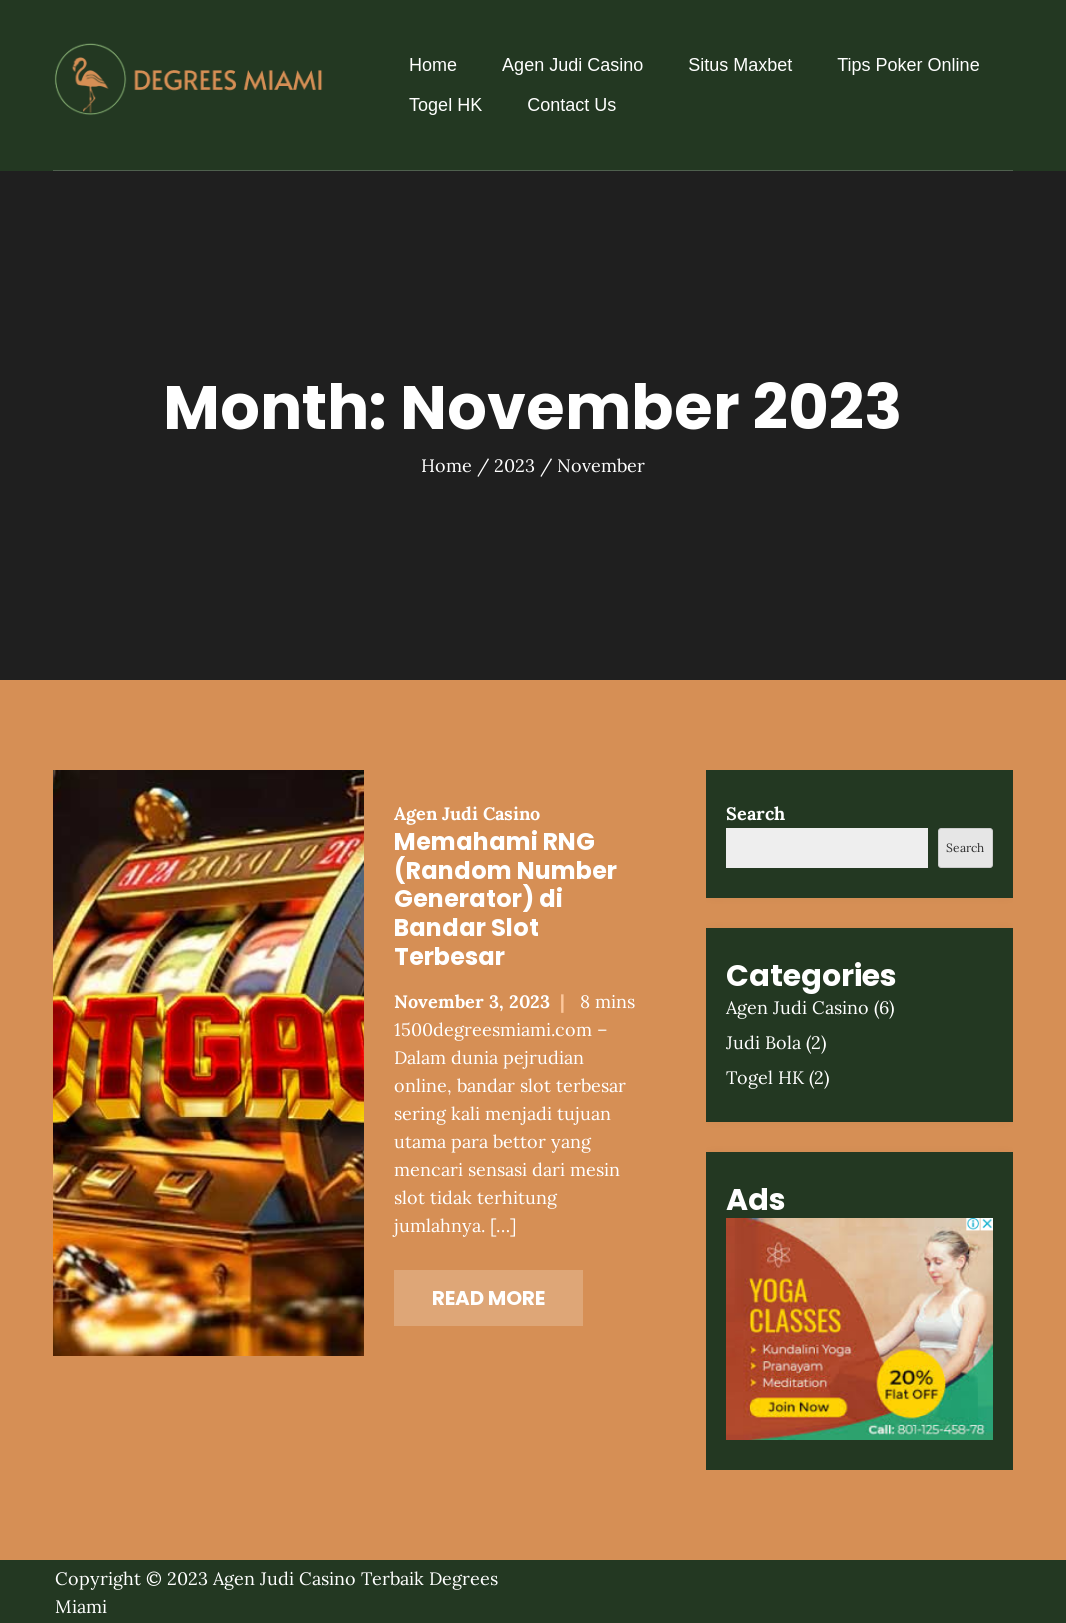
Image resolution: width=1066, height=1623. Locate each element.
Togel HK (445, 105)
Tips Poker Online (908, 65)
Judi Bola (763, 1042)
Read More (488, 1298)
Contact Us (571, 105)
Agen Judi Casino (572, 65)
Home (433, 65)
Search (755, 813)
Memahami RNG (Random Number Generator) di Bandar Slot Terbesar (505, 899)
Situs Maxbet (740, 65)
